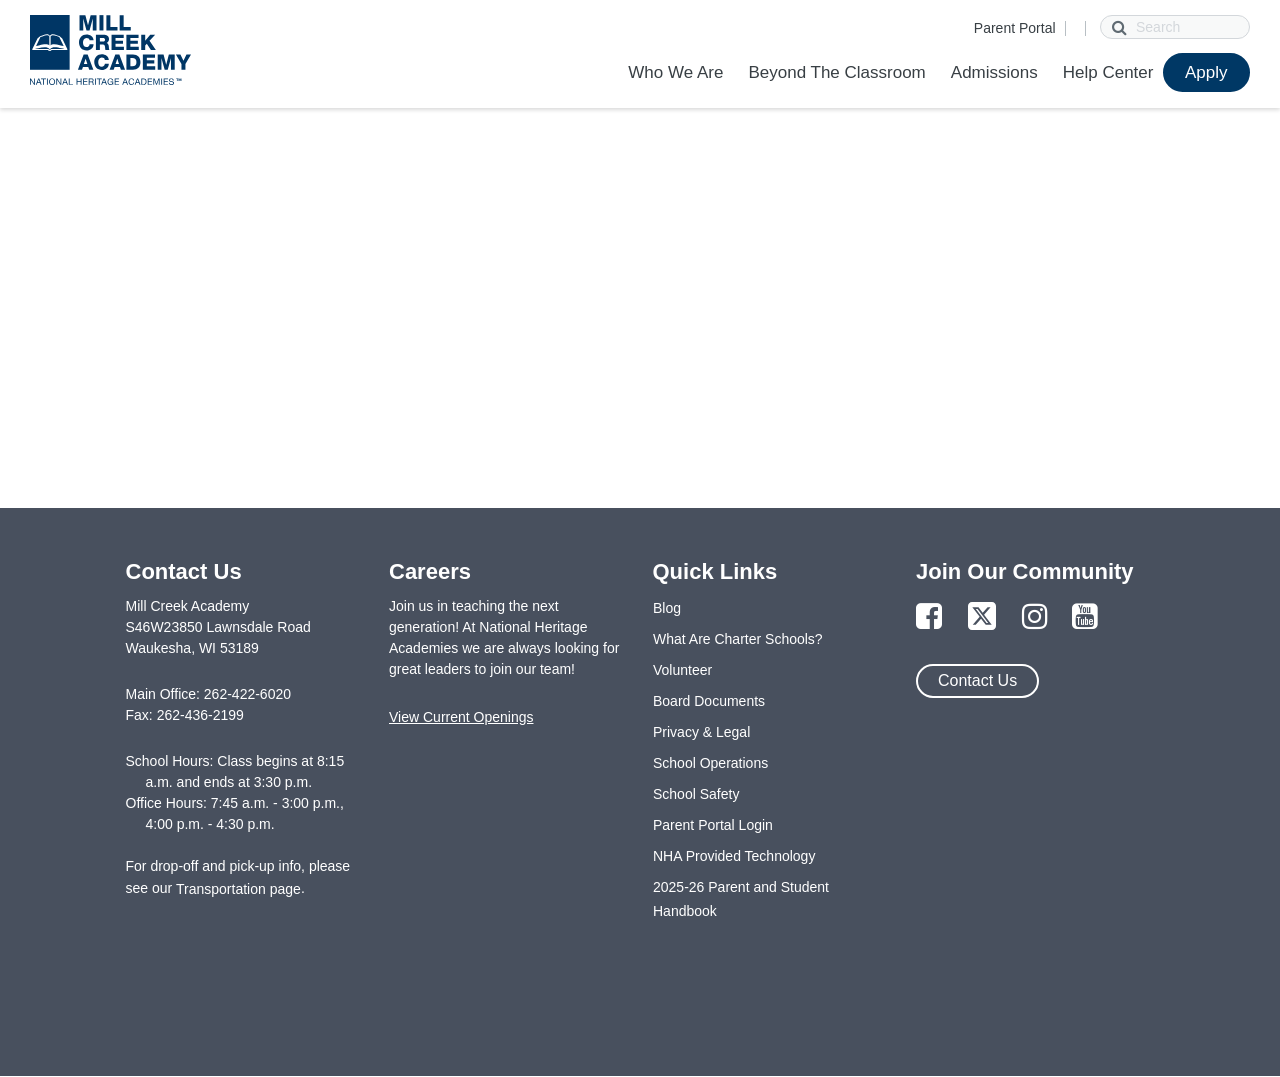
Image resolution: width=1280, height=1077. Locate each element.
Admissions (994, 72)
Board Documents (709, 701)
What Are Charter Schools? (738, 639)
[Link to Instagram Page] (1035, 617)
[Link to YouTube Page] (1085, 617)
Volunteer (682, 670)
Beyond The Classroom (836, 72)
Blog (667, 608)
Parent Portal (1015, 28)
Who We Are (675, 72)
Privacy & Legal (701, 732)
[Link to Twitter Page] (982, 617)
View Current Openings (461, 717)
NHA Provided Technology (734, 856)
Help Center (1108, 72)
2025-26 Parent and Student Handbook (741, 899)
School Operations (710, 763)
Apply (1206, 72)
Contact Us (977, 680)
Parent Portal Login (713, 825)
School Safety (696, 794)
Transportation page (238, 889)
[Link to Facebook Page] (929, 617)
